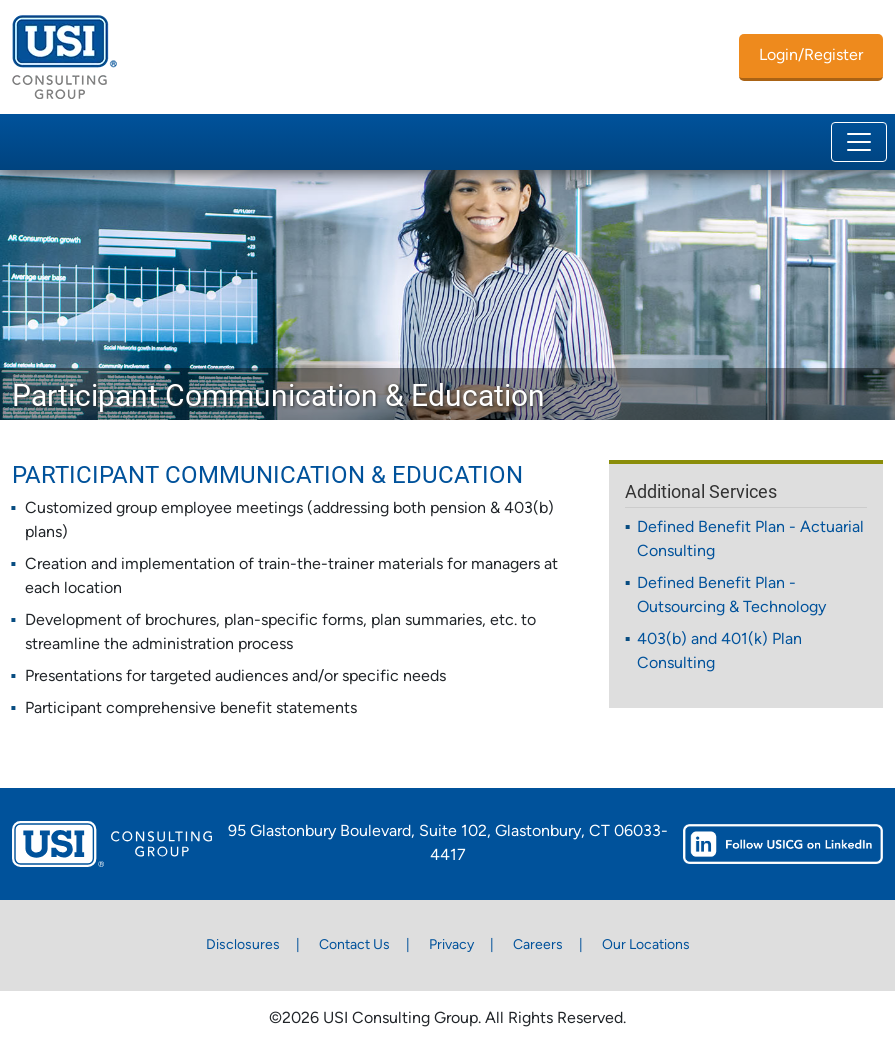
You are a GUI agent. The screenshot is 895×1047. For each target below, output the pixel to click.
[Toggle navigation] (859, 142)
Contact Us (354, 945)
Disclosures (243, 945)
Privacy (451, 945)
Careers (538, 945)
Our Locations (646, 945)
